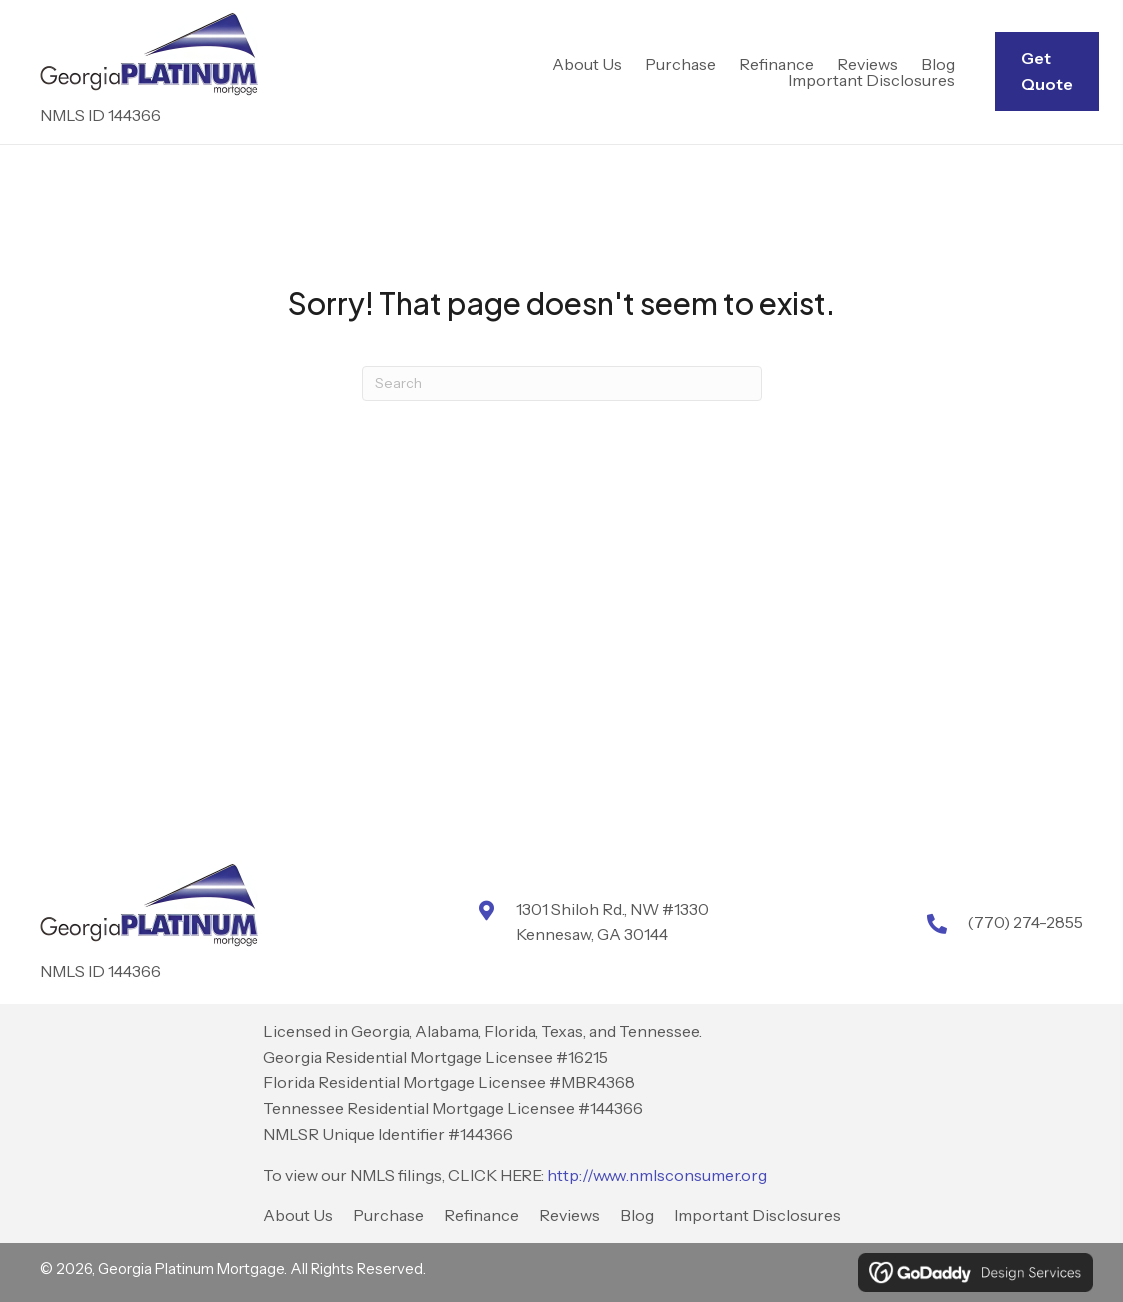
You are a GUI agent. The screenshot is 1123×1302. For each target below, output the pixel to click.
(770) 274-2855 (1025, 922)
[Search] (562, 383)
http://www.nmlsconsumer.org (657, 1175)
